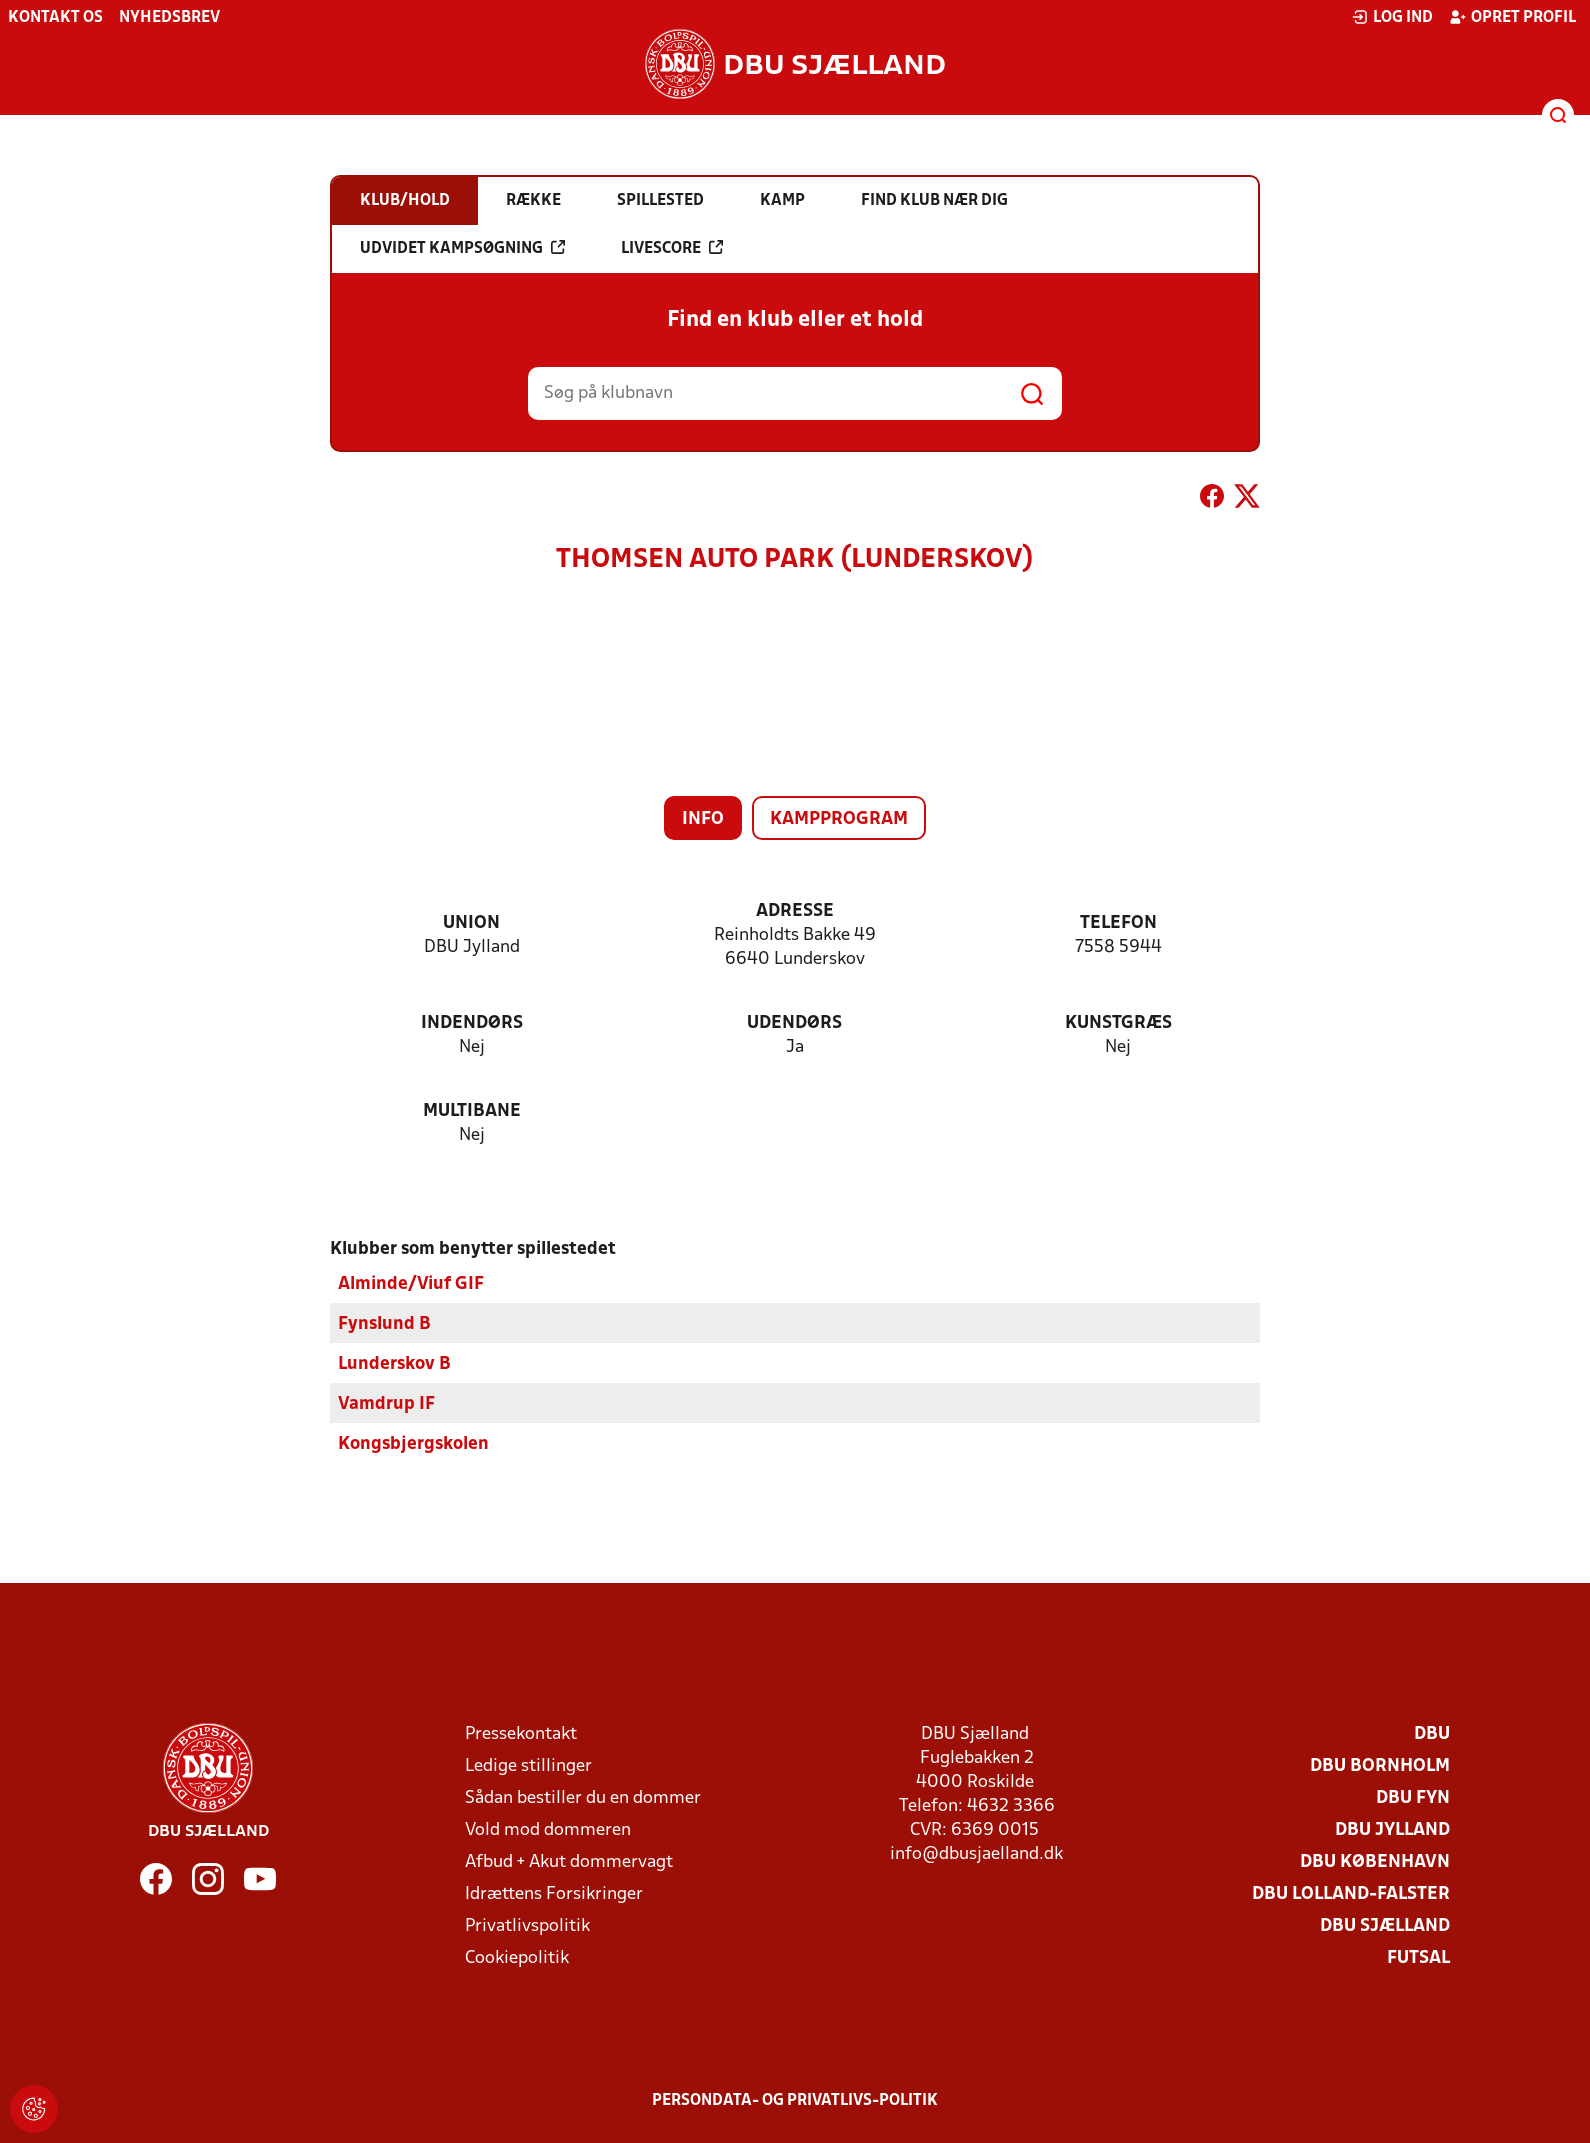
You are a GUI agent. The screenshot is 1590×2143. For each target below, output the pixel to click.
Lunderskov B (394, 1363)
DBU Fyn (1413, 1797)
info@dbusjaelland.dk (976, 1853)
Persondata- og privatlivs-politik (795, 2100)
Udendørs (794, 1023)
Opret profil (1512, 17)
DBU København (1375, 1861)
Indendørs (472, 1023)
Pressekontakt (521, 1733)
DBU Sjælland (1385, 1925)
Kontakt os (55, 18)
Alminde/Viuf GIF (411, 1283)
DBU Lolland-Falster (1351, 1893)
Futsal (1418, 1957)
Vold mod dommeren (548, 1829)
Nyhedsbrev (169, 18)
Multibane (472, 1111)
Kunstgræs (1118, 1023)
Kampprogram (839, 819)
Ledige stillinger (528, 1765)
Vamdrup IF (386, 1403)
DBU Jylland (1392, 1829)
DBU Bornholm (1380, 1765)
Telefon (1118, 923)
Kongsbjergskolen (413, 1443)
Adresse (795, 911)
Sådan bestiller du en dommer (583, 1797)
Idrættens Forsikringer (554, 1893)
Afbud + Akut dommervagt (569, 1861)
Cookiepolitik (517, 1957)
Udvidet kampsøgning (462, 248)
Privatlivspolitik (527, 1925)
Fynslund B (384, 1323)
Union (471, 923)
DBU (1432, 1733)
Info (703, 819)
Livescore (672, 248)
